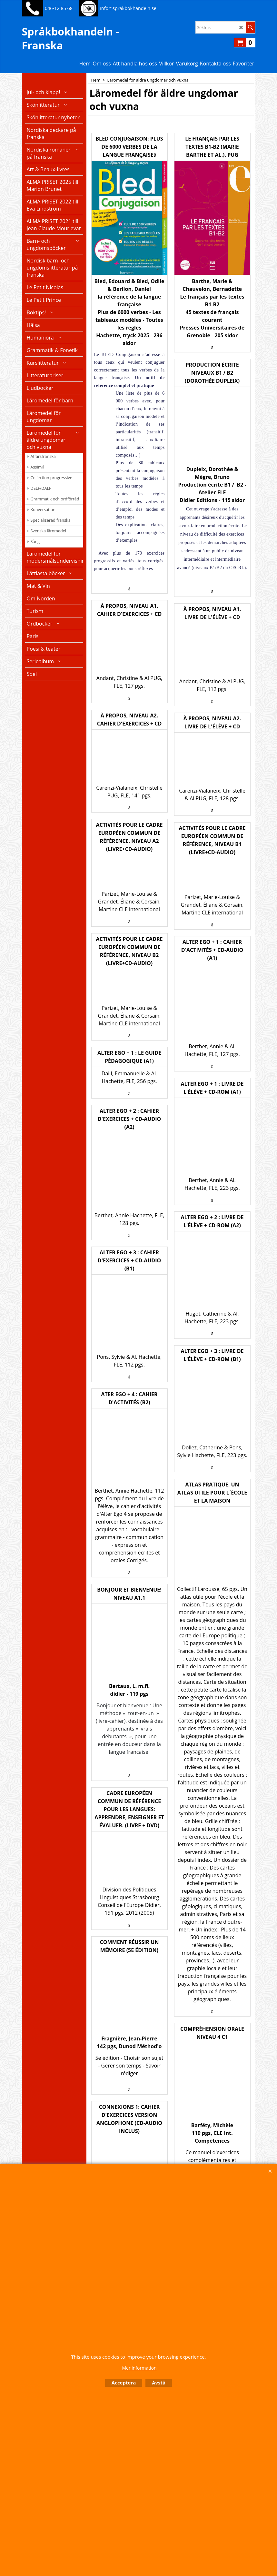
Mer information (139, 2368)
